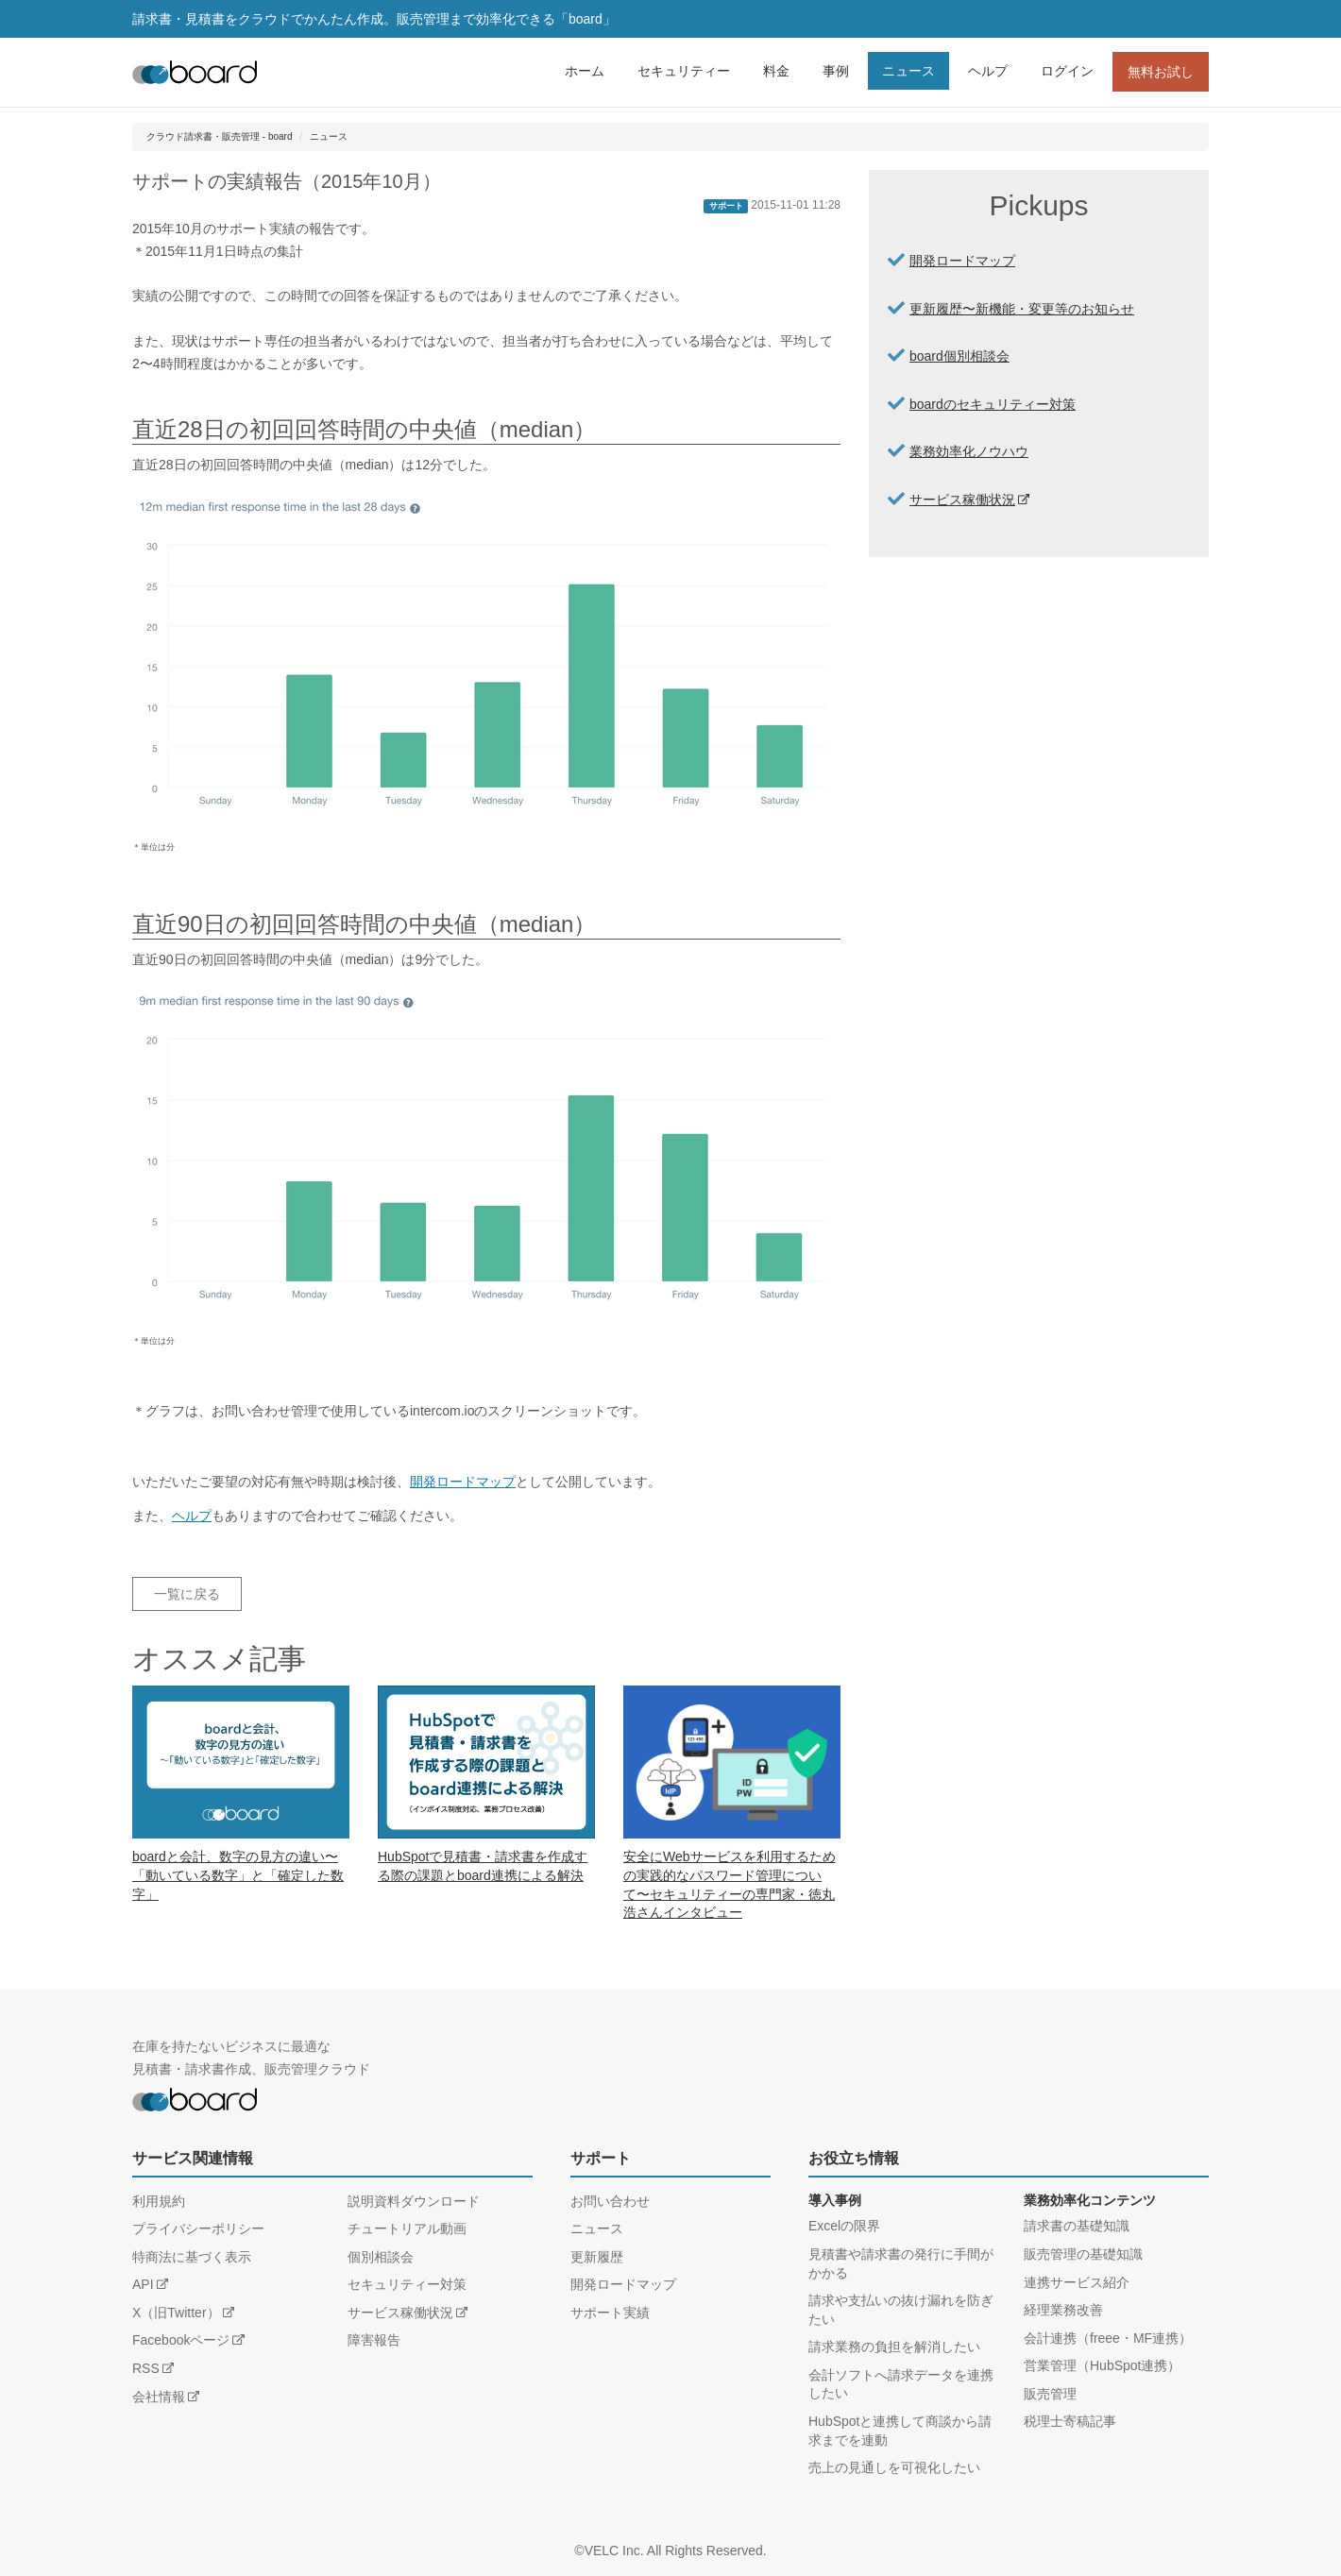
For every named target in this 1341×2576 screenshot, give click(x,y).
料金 (776, 70)
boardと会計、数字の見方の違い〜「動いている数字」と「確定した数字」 (238, 1875)
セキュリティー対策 (407, 2284)
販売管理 (1050, 2393)
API (143, 2284)
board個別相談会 (959, 356)
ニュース (908, 70)
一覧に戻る (187, 1594)
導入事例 (834, 2200)
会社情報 (158, 2396)
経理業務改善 (1063, 2309)
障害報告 (374, 2339)
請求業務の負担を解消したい (894, 2346)
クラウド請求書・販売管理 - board (219, 136)
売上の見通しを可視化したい (894, 2467)
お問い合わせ (610, 2201)
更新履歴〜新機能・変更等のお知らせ (1021, 308)
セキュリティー (683, 70)
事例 (836, 70)
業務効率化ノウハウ (968, 451)
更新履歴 (596, 2256)
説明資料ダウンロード (414, 2201)
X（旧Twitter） (176, 2312)
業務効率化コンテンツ (1090, 2200)
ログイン (1067, 70)
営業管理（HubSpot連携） (1102, 2365)
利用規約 (158, 2201)
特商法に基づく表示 (191, 2256)
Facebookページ (180, 2339)
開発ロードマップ (463, 1481)
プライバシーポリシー (198, 2228)
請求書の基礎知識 (1076, 2225)
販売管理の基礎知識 (1083, 2254)
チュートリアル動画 (407, 2228)
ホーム (584, 70)
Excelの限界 (844, 2225)
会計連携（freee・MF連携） (1108, 2338)
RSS (146, 2368)
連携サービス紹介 (1076, 2282)
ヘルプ (988, 70)
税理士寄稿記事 (1070, 2421)
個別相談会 (381, 2256)
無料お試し (1161, 71)
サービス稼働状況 (962, 499)
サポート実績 (610, 2312)
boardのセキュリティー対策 (992, 404)
